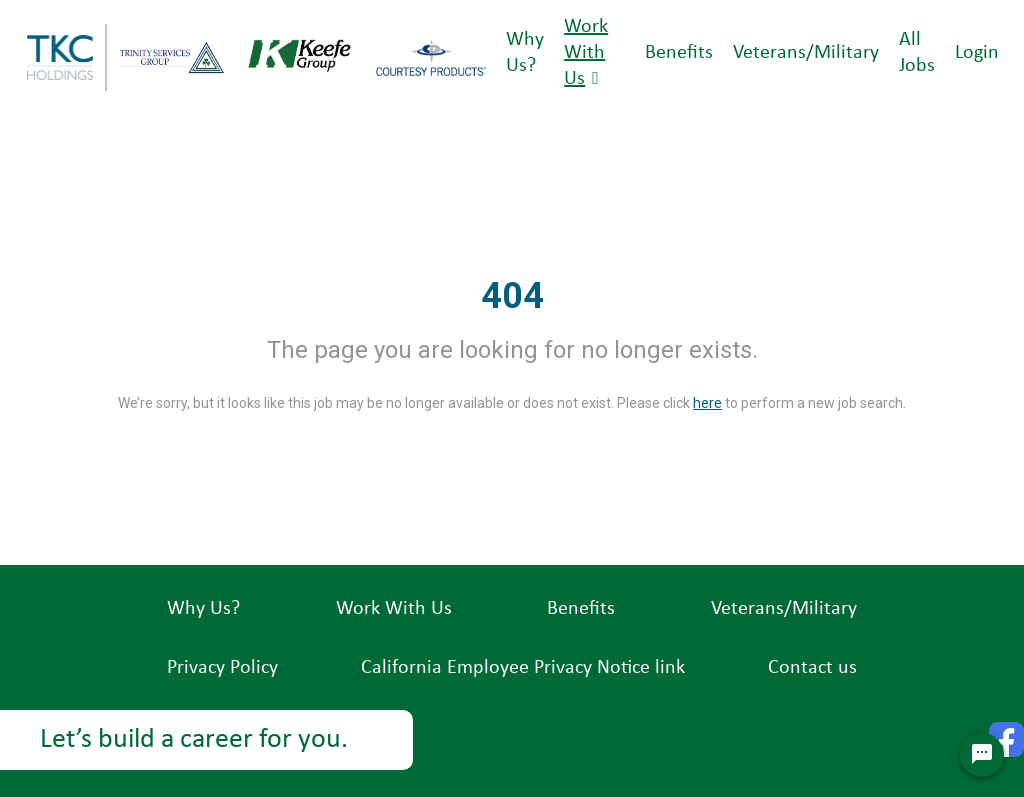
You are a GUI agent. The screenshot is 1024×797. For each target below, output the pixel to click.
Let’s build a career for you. (194, 740)
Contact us (812, 668)
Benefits (679, 53)
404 (512, 296)
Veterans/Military (806, 53)
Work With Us (586, 53)
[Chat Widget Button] (982, 755)
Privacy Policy (222, 668)
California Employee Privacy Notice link (523, 668)
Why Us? (203, 609)
